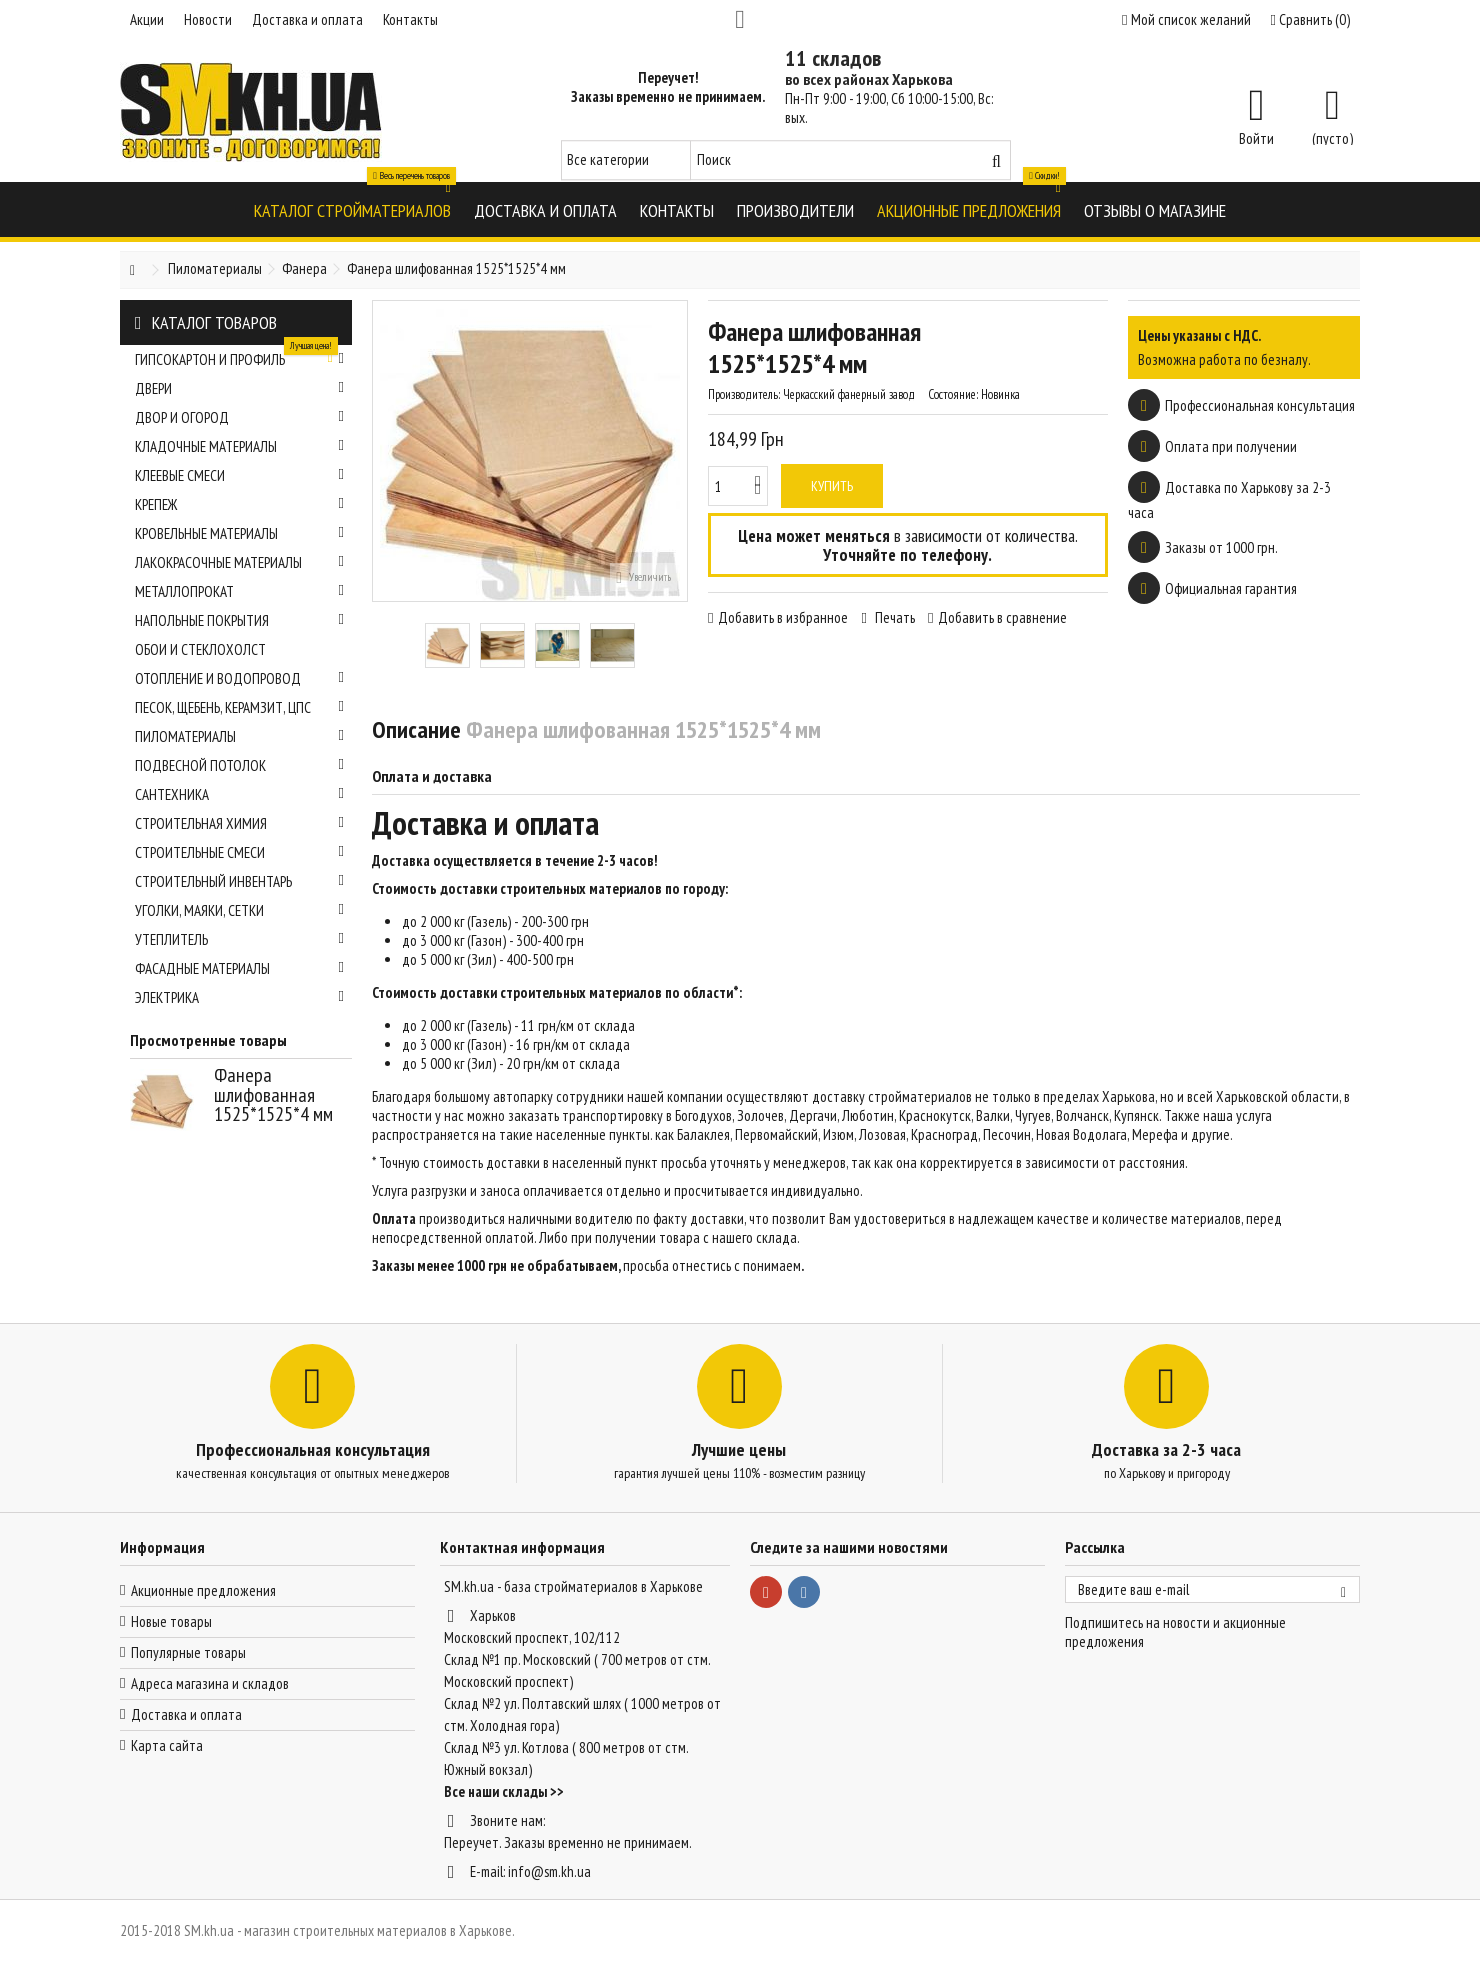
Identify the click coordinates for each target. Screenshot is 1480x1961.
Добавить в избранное (783, 617)
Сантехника (239, 794)
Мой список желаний (1186, 19)
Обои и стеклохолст (200, 649)
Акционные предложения (203, 1590)
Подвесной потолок (239, 765)
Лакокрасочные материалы (239, 562)
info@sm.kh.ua (549, 1871)
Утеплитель (239, 939)
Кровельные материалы (239, 533)
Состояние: (953, 394)
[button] (352, 209)
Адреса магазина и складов (210, 1683)
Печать (893, 617)
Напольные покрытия (239, 620)
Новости (208, 19)
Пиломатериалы (239, 736)
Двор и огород (239, 417)
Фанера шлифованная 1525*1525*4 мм (273, 1094)
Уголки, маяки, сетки (239, 910)
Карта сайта (167, 1745)
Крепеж (239, 504)
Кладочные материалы (239, 446)
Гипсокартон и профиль (239, 357)
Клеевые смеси (239, 475)
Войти (1256, 137)
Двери (239, 388)
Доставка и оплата (307, 19)
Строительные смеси (239, 852)
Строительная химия (239, 823)
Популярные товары (188, 1652)
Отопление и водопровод (239, 678)
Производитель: (744, 394)
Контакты (410, 19)
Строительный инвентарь (239, 881)
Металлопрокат (239, 591)
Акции (147, 19)
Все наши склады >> (504, 1791)
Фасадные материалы (239, 968)
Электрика (239, 997)
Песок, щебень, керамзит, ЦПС (239, 707)
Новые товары (171, 1621)
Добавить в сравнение (1002, 617)
